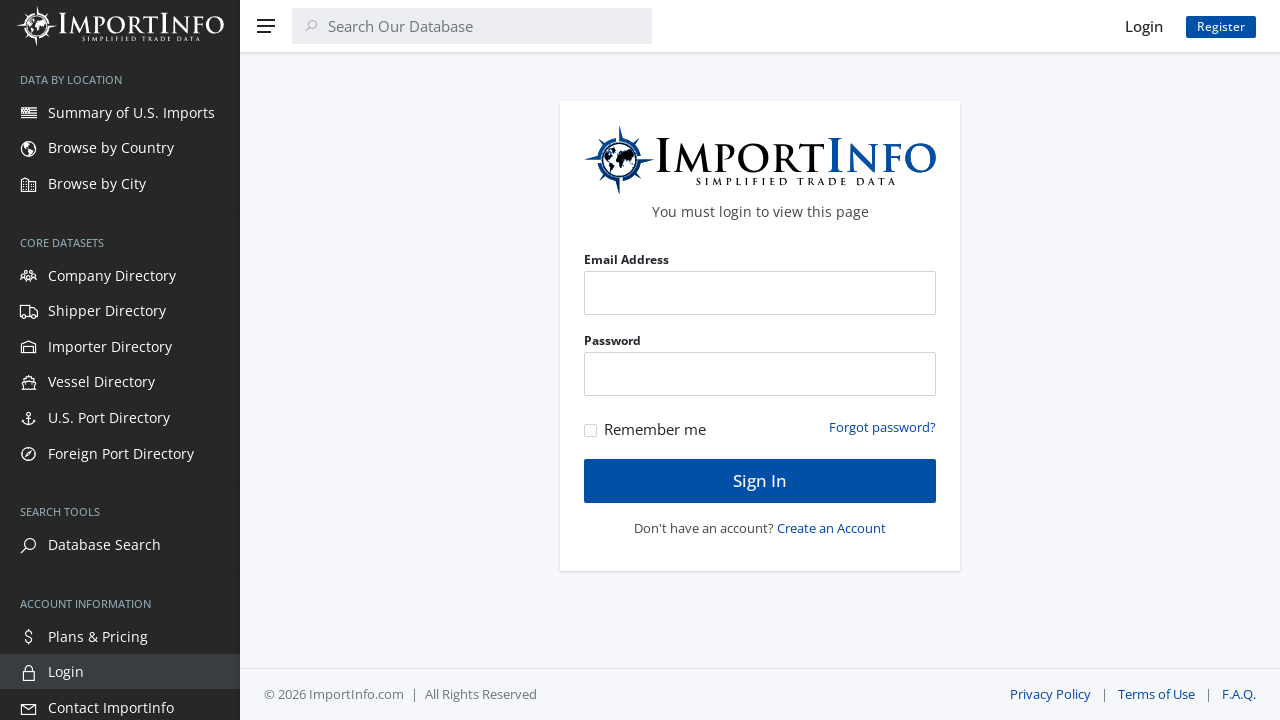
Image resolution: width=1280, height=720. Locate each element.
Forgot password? (882, 427)
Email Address (626, 259)
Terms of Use (1156, 694)
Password (612, 340)
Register (1221, 26)
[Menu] (266, 26)
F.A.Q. (1239, 694)
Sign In (760, 480)
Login (1144, 26)
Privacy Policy (1050, 694)
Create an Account (831, 528)
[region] (120, 386)
